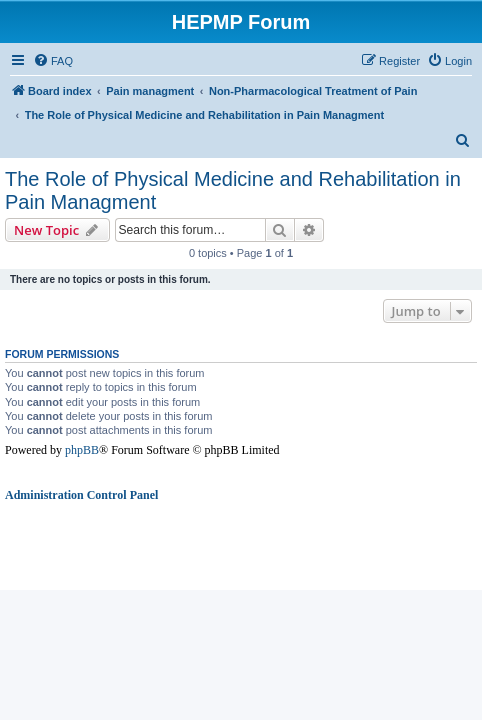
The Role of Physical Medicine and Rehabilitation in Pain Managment (233, 190)
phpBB (82, 450)
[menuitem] (53, 61)
